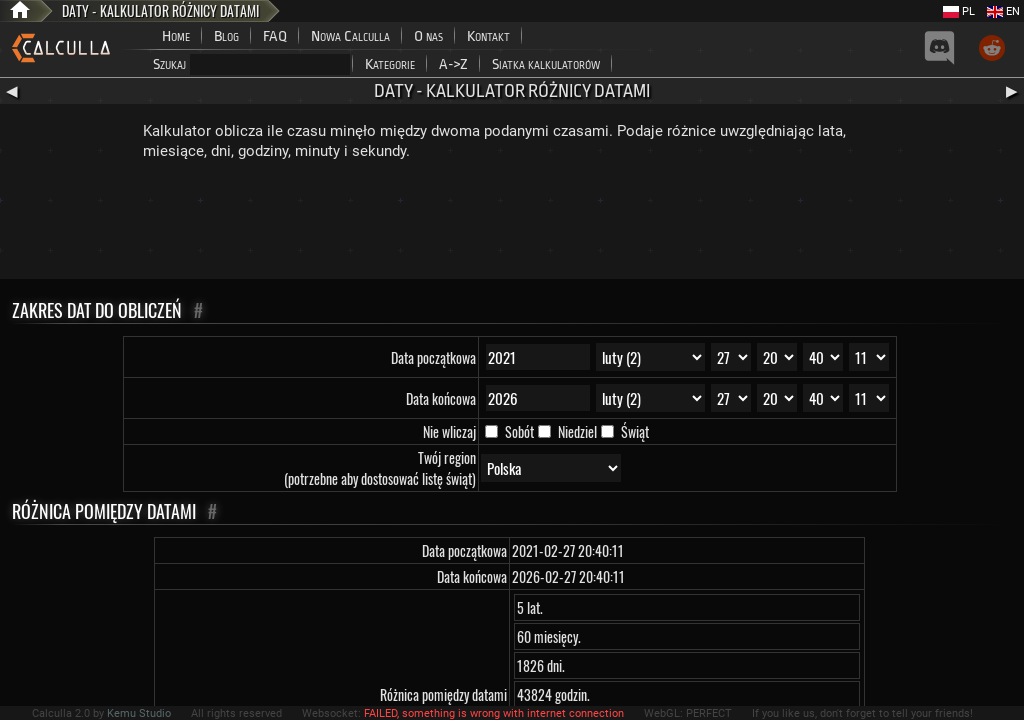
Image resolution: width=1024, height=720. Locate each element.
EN (1003, 11)
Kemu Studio (139, 713)
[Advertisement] (512, 224)
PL (959, 11)
